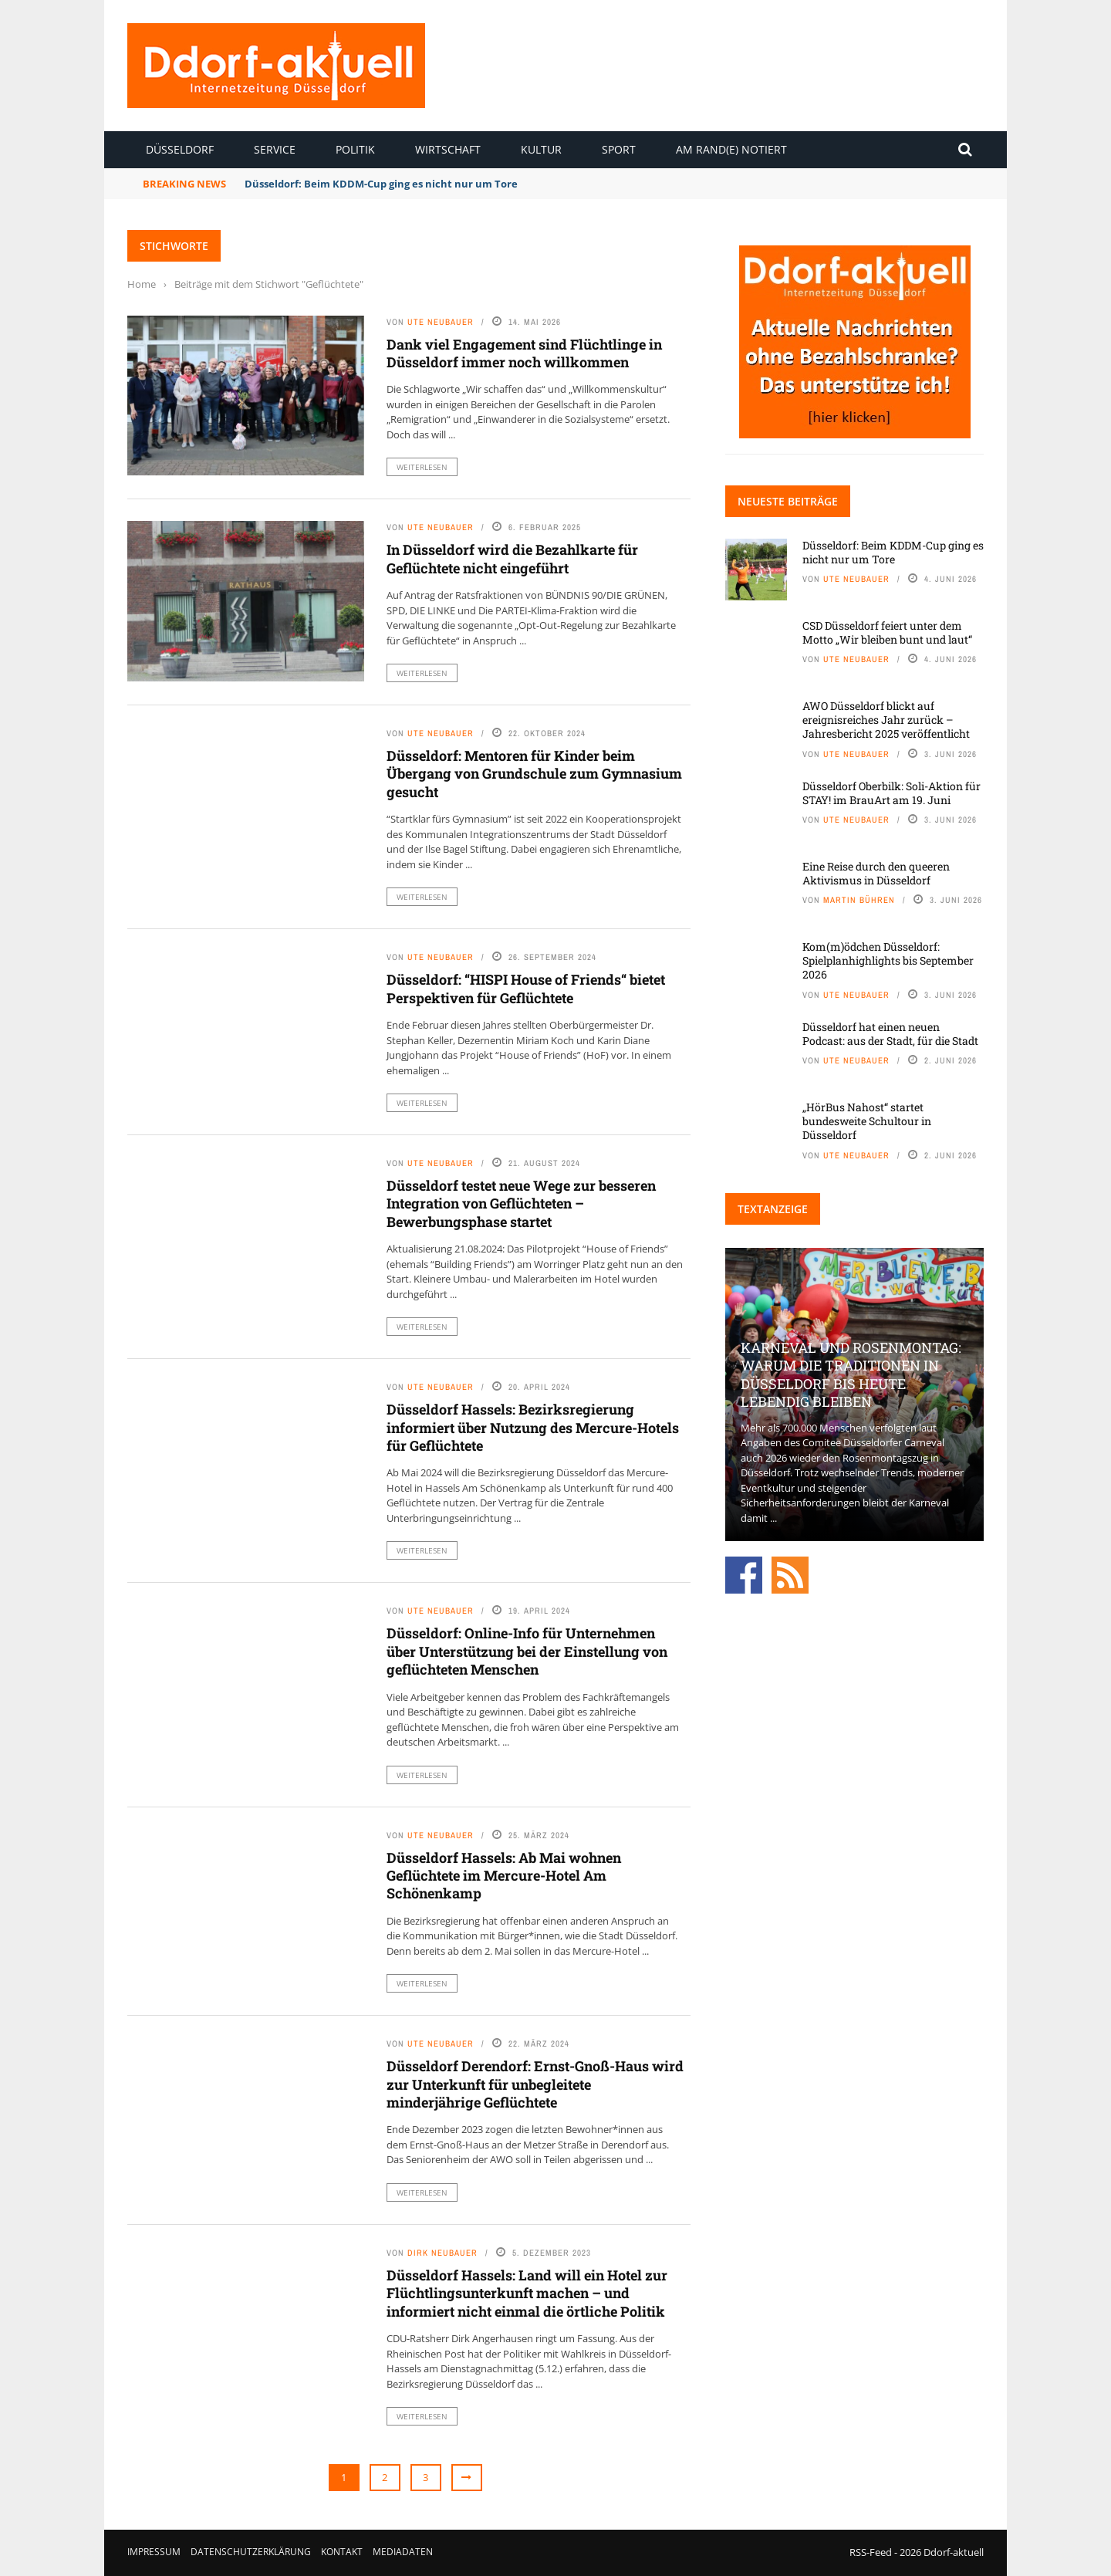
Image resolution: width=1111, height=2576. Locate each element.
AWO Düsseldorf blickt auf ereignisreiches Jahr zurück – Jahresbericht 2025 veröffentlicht (886, 719)
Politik (355, 149)
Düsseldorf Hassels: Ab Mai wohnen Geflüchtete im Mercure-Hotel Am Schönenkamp (504, 1875)
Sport (619, 149)
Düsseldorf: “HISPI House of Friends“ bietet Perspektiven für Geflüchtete (526, 988)
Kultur (541, 149)
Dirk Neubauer (442, 2252)
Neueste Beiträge (788, 501)
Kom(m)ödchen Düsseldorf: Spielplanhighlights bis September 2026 (888, 960)
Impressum (154, 2551)
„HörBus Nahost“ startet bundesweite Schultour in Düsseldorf (866, 1121)
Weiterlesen (422, 466)
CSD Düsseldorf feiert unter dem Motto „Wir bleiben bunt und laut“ (887, 632)
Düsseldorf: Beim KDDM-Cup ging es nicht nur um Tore (381, 184)
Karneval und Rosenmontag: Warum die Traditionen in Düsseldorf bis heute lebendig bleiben (851, 1374)
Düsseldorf (180, 149)
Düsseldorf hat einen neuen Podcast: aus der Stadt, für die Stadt (890, 1033)
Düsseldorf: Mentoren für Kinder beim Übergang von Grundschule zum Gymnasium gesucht (534, 773)
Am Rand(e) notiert (731, 149)
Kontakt (342, 2551)
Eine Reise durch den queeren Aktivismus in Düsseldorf (876, 873)
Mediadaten (403, 2551)
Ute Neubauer (440, 321)
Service (274, 149)
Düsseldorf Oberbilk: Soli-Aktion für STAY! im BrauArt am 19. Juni (891, 793)
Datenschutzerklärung (251, 2551)
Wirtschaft (448, 149)
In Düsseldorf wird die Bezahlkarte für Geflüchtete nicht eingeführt (512, 558)
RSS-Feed (870, 2552)
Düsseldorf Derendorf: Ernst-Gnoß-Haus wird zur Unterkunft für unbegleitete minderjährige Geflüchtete (535, 2084)
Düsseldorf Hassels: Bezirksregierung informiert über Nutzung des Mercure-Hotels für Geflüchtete (533, 1427)
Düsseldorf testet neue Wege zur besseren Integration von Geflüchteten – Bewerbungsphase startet (521, 1203)
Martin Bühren (859, 899)
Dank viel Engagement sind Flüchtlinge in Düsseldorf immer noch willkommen (524, 353)
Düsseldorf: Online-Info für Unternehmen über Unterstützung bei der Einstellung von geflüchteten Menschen (527, 1651)
